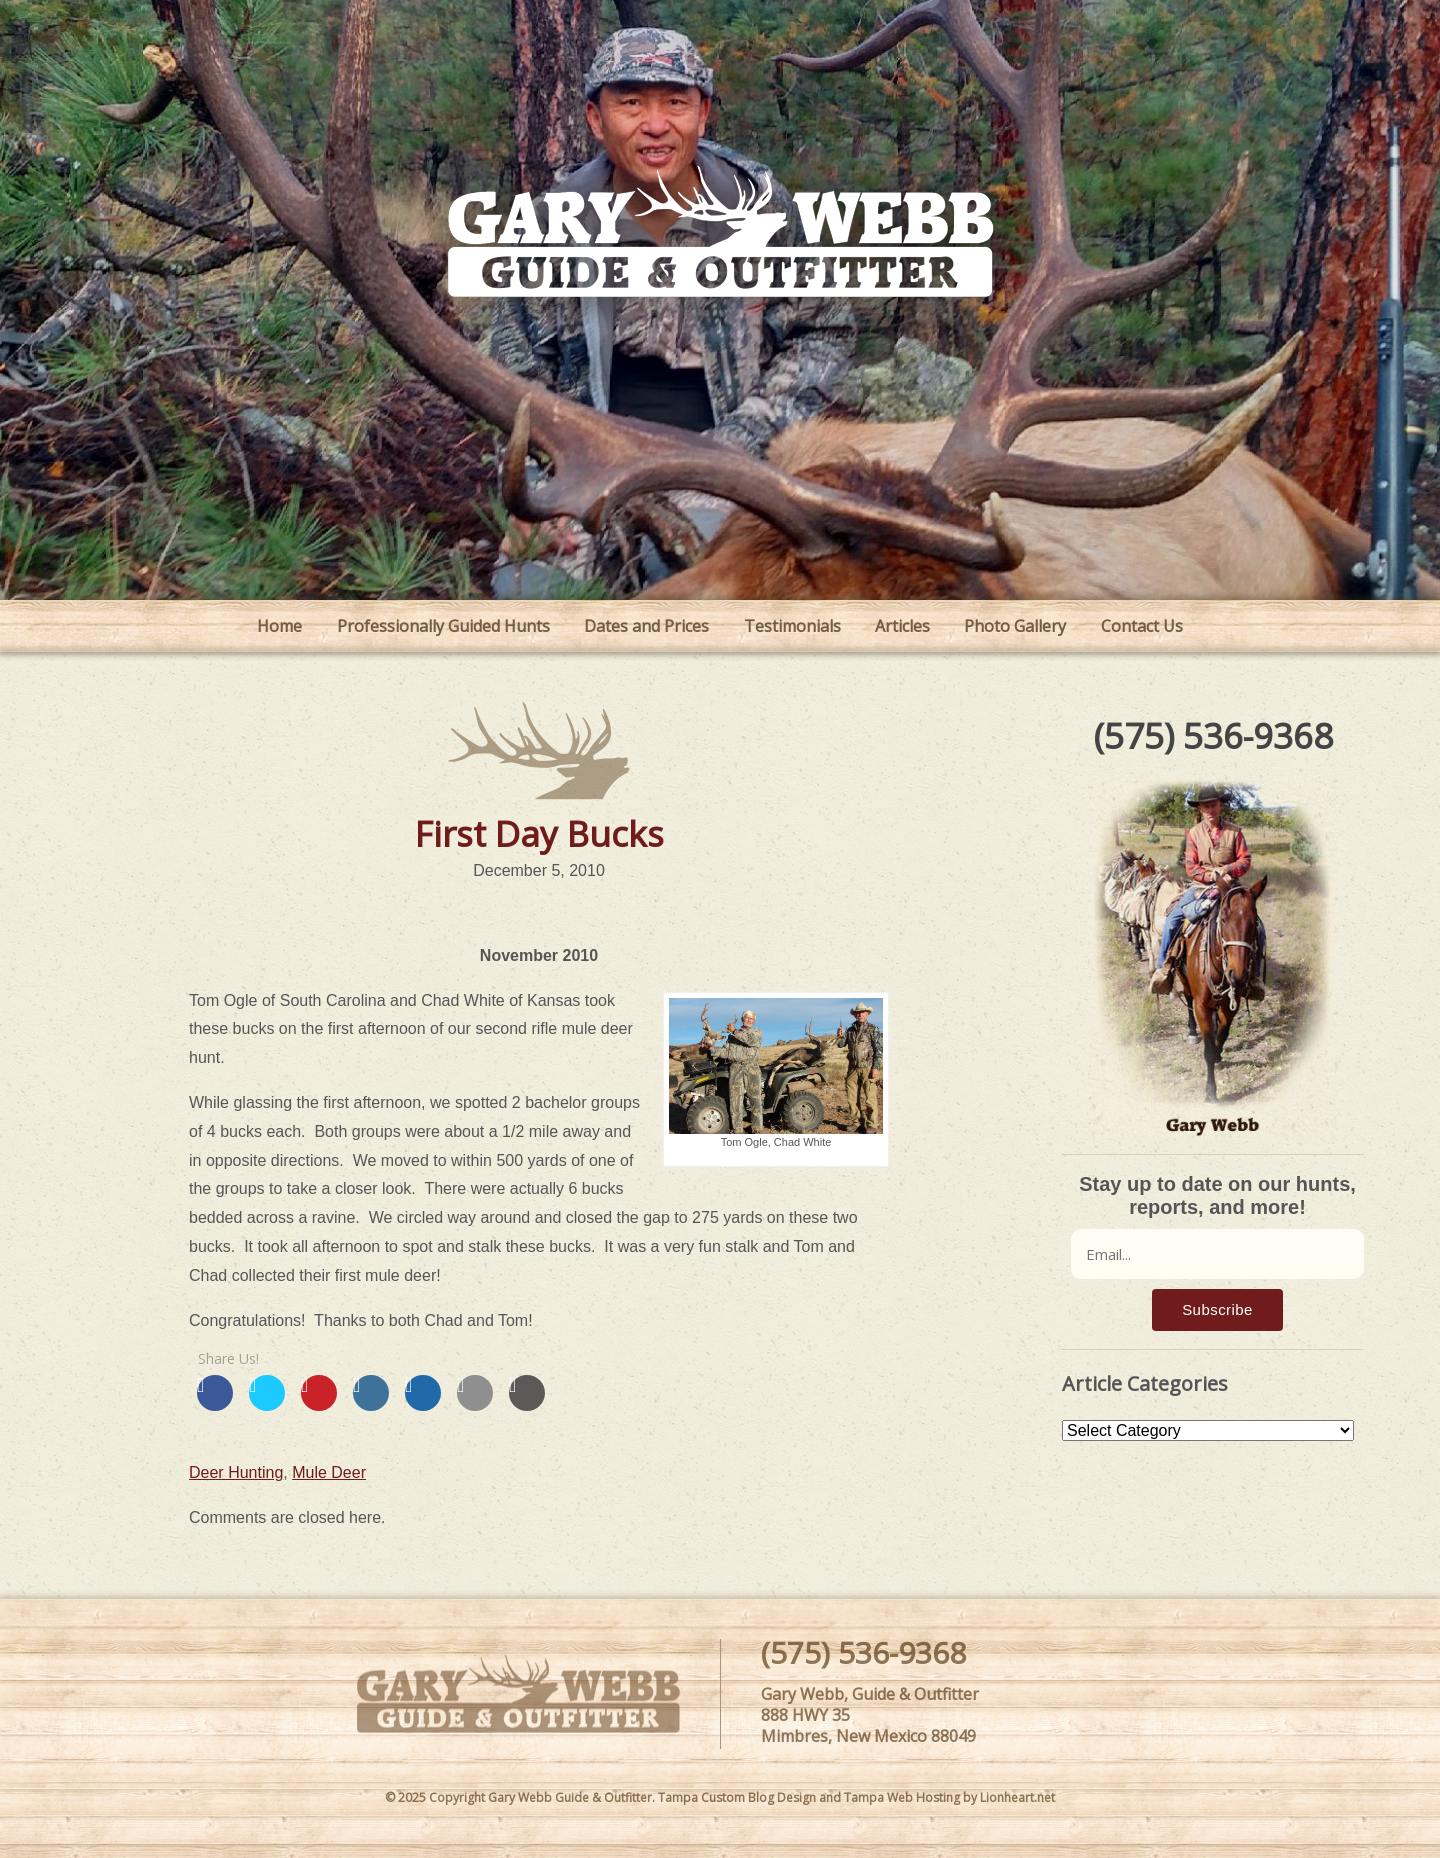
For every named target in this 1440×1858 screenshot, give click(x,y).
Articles (902, 626)
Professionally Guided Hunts (443, 626)
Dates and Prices (646, 626)
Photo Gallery (1015, 626)
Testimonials (792, 626)
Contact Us (1142, 626)
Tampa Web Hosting (902, 1797)
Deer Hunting (236, 1472)
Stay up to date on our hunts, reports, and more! (1217, 1195)
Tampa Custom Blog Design (737, 1797)
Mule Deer (329, 1472)
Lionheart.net (1017, 1797)
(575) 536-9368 (1213, 735)
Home (279, 626)
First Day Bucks (539, 833)
